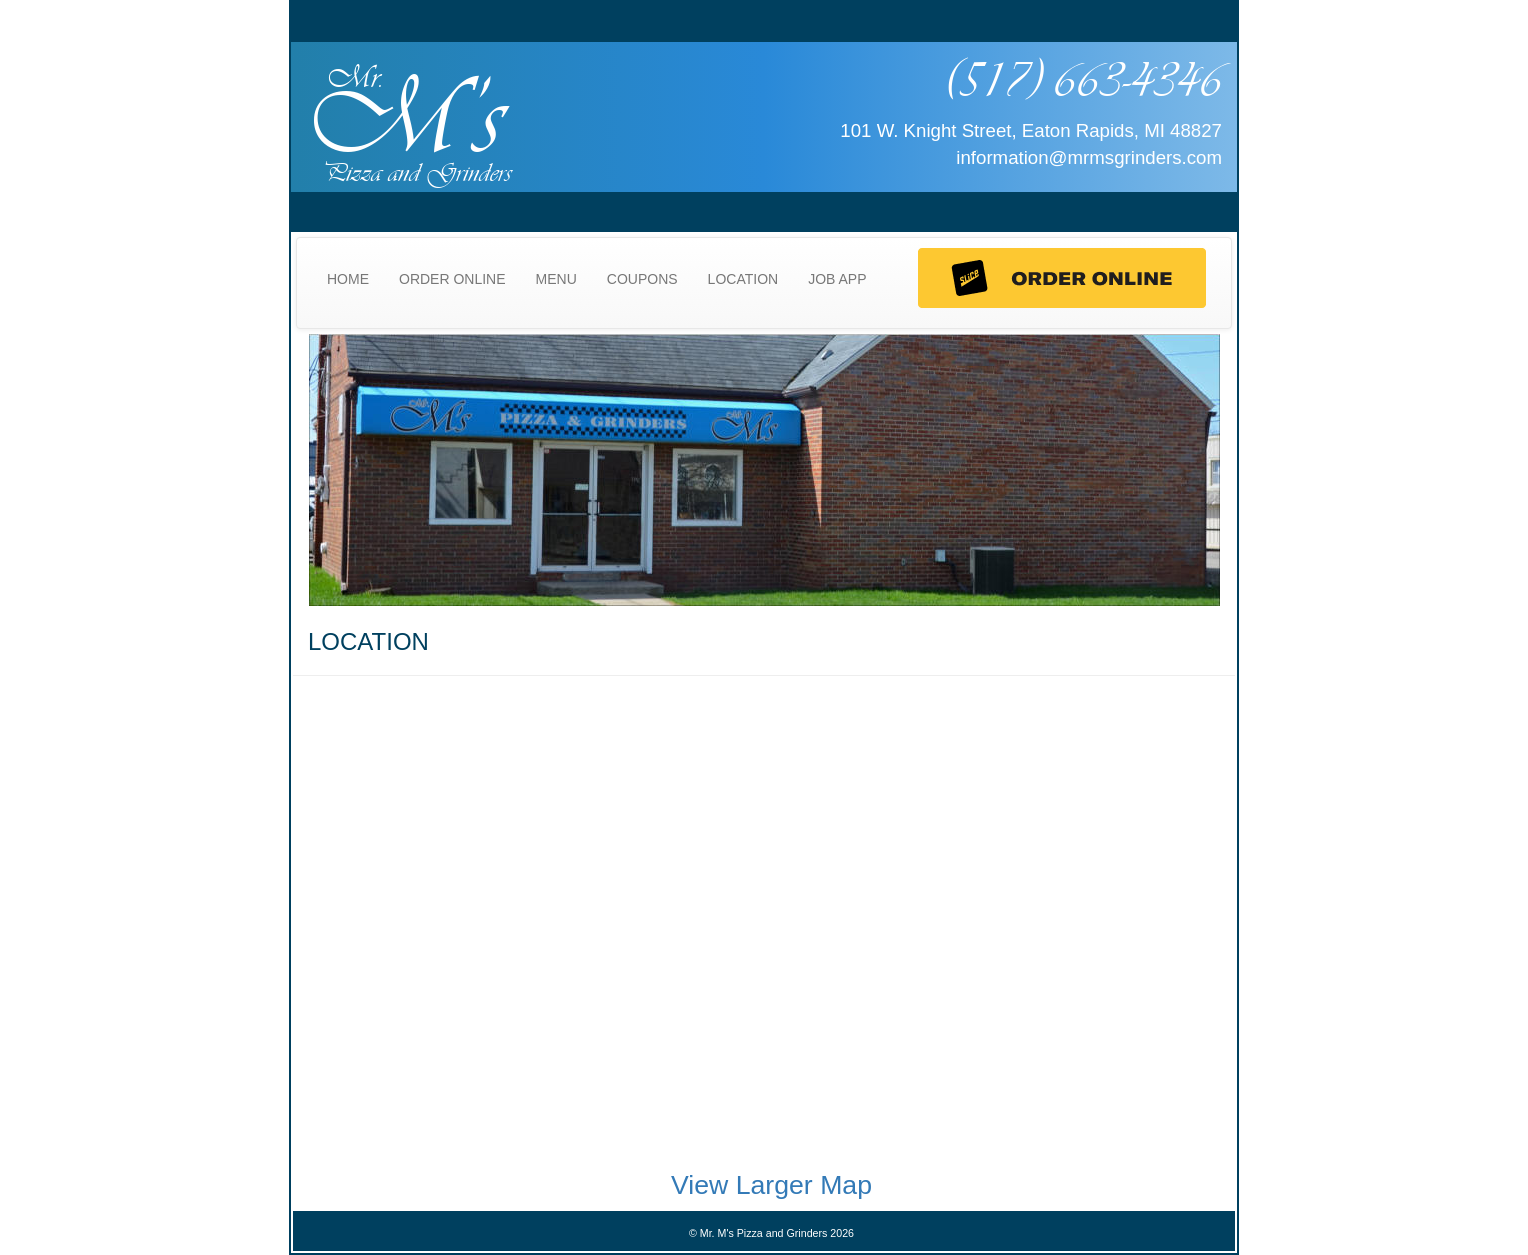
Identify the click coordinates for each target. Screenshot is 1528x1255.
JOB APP (837, 279)
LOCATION (743, 279)
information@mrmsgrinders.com (1089, 157)
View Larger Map (771, 1185)
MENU (556, 279)
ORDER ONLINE (452, 279)
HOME (348, 279)
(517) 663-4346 (1083, 79)
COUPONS (642, 279)
